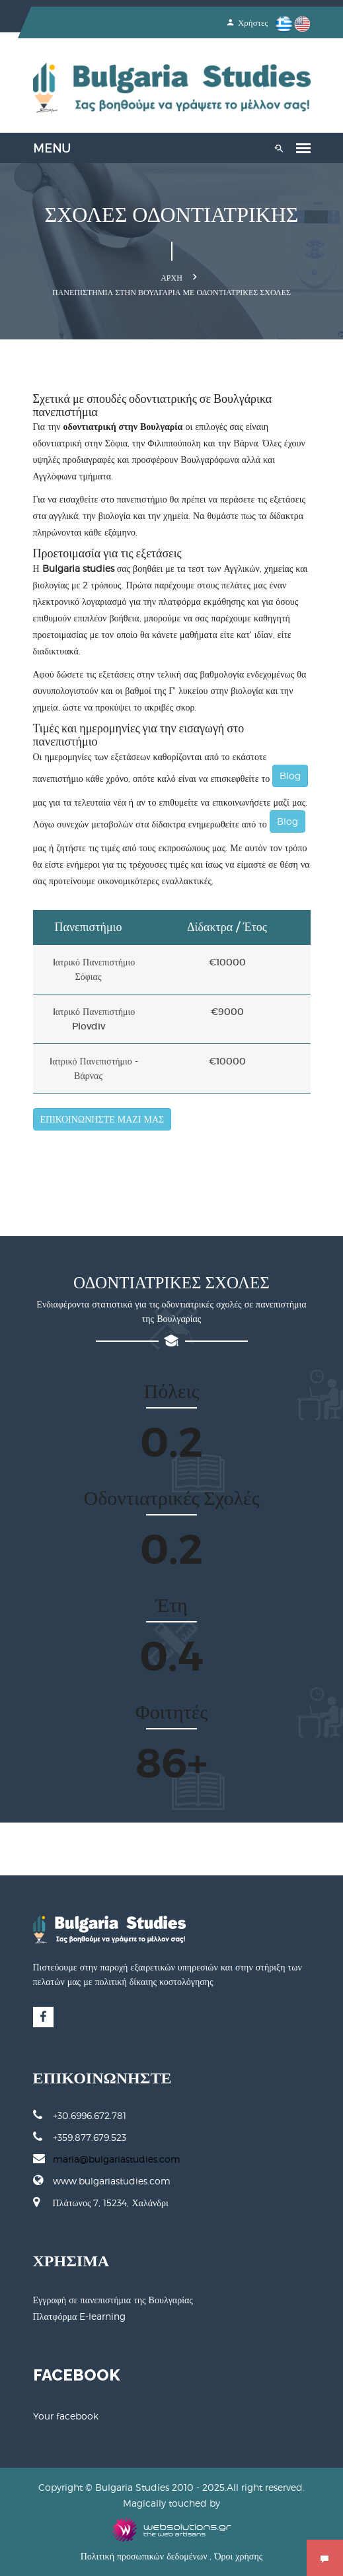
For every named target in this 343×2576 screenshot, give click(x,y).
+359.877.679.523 (79, 2137)
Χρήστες (247, 22)
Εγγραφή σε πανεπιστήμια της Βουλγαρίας (113, 2299)
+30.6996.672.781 (79, 2115)
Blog (290, 775)
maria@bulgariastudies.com (116, 2159)
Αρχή (171, 278)
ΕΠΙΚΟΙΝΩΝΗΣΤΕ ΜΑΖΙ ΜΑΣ (102, 1119)
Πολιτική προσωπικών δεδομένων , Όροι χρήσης (172, 2555)
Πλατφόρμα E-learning (79, 2316)
